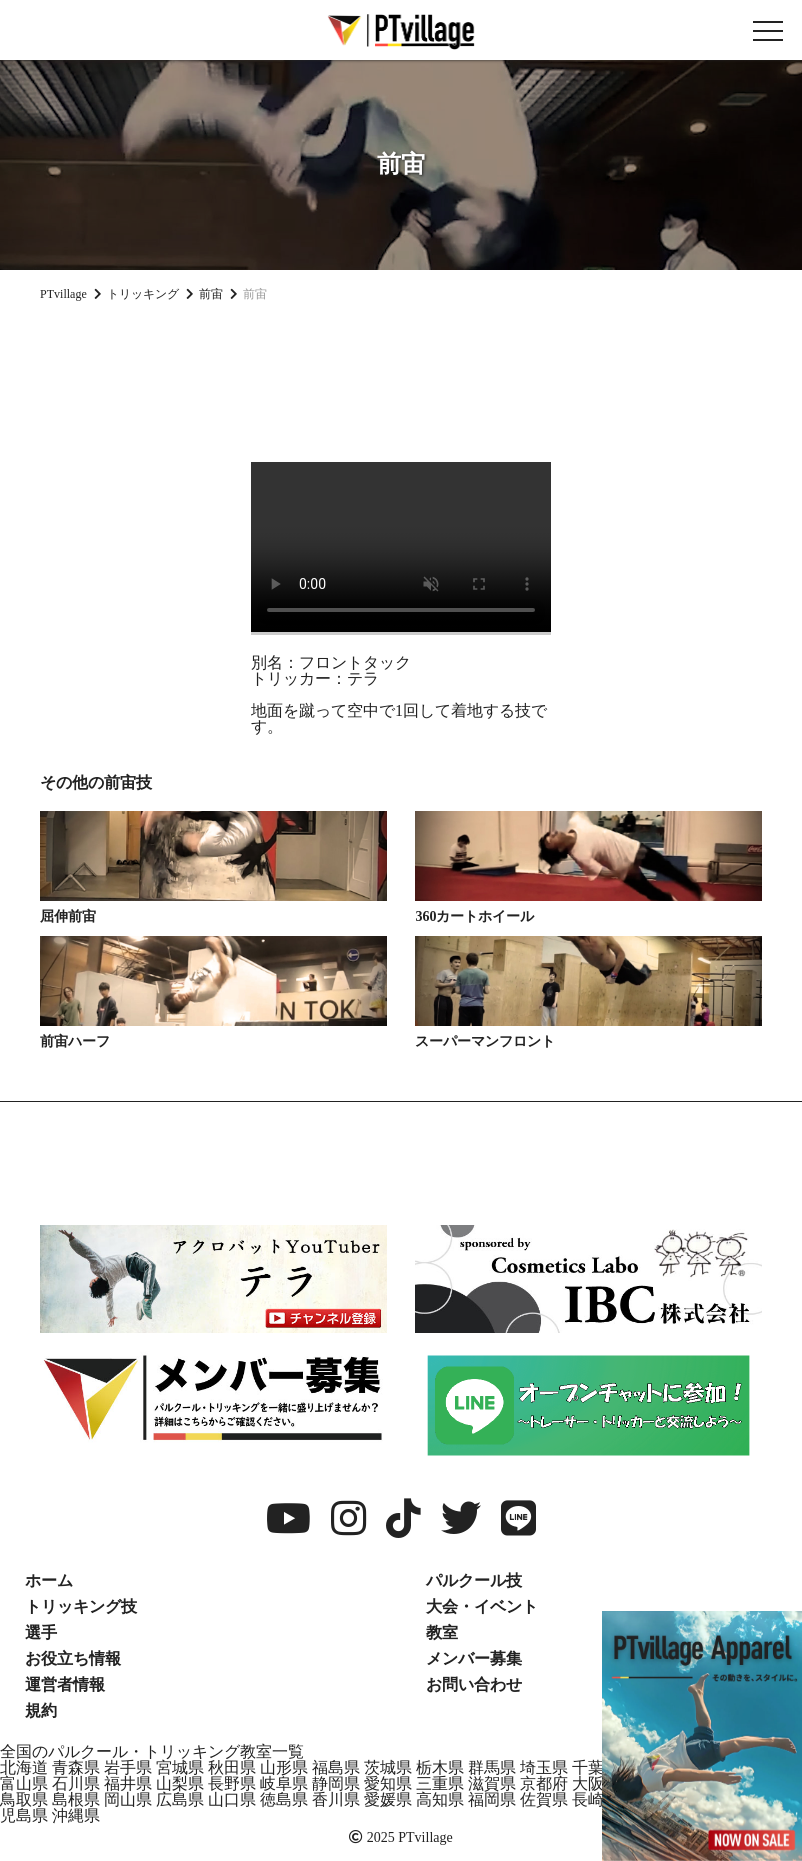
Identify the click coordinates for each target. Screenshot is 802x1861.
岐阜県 (284, 1783)
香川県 (336, 1799)
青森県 (76, 1767)
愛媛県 (388, 1799)
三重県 (440, 1783)
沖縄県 (76, 1815)
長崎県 (596, 1799)
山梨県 (180, 1783)
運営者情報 (65, 1684)
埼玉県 (544, 1767)
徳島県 (284, 1799)
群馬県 (492, 1767)
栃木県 (440, 1767)
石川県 (76, 1783)
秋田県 (232, 1767)
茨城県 (388, 1767)
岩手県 (128, 1767)
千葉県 (596, 1767)
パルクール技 (474, 1580)
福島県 (336, 1767)
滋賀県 (492, 1783)
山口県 (232, 1799)
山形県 (284, 1767)
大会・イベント (482, 1606)
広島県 (180, 1799)
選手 (41, 1632)
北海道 (24, 1767)
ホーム (49, 1580)
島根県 (76, 1799)
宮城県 (180, 1767)
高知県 (440, 1799)
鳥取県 (24, 1799)
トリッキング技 (81, 1606)
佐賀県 (544, 1799)
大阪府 (596, 1783)
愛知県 (388, 1783)
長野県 (232, 1783)
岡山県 (128, 1799)
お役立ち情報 (73, 1658)
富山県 (24, 1783)
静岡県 (336, 1783)
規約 (41, 1710)
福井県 (128, 1783)
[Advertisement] (401, 374)
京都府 (544, 1783)
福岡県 (492, 1799)
